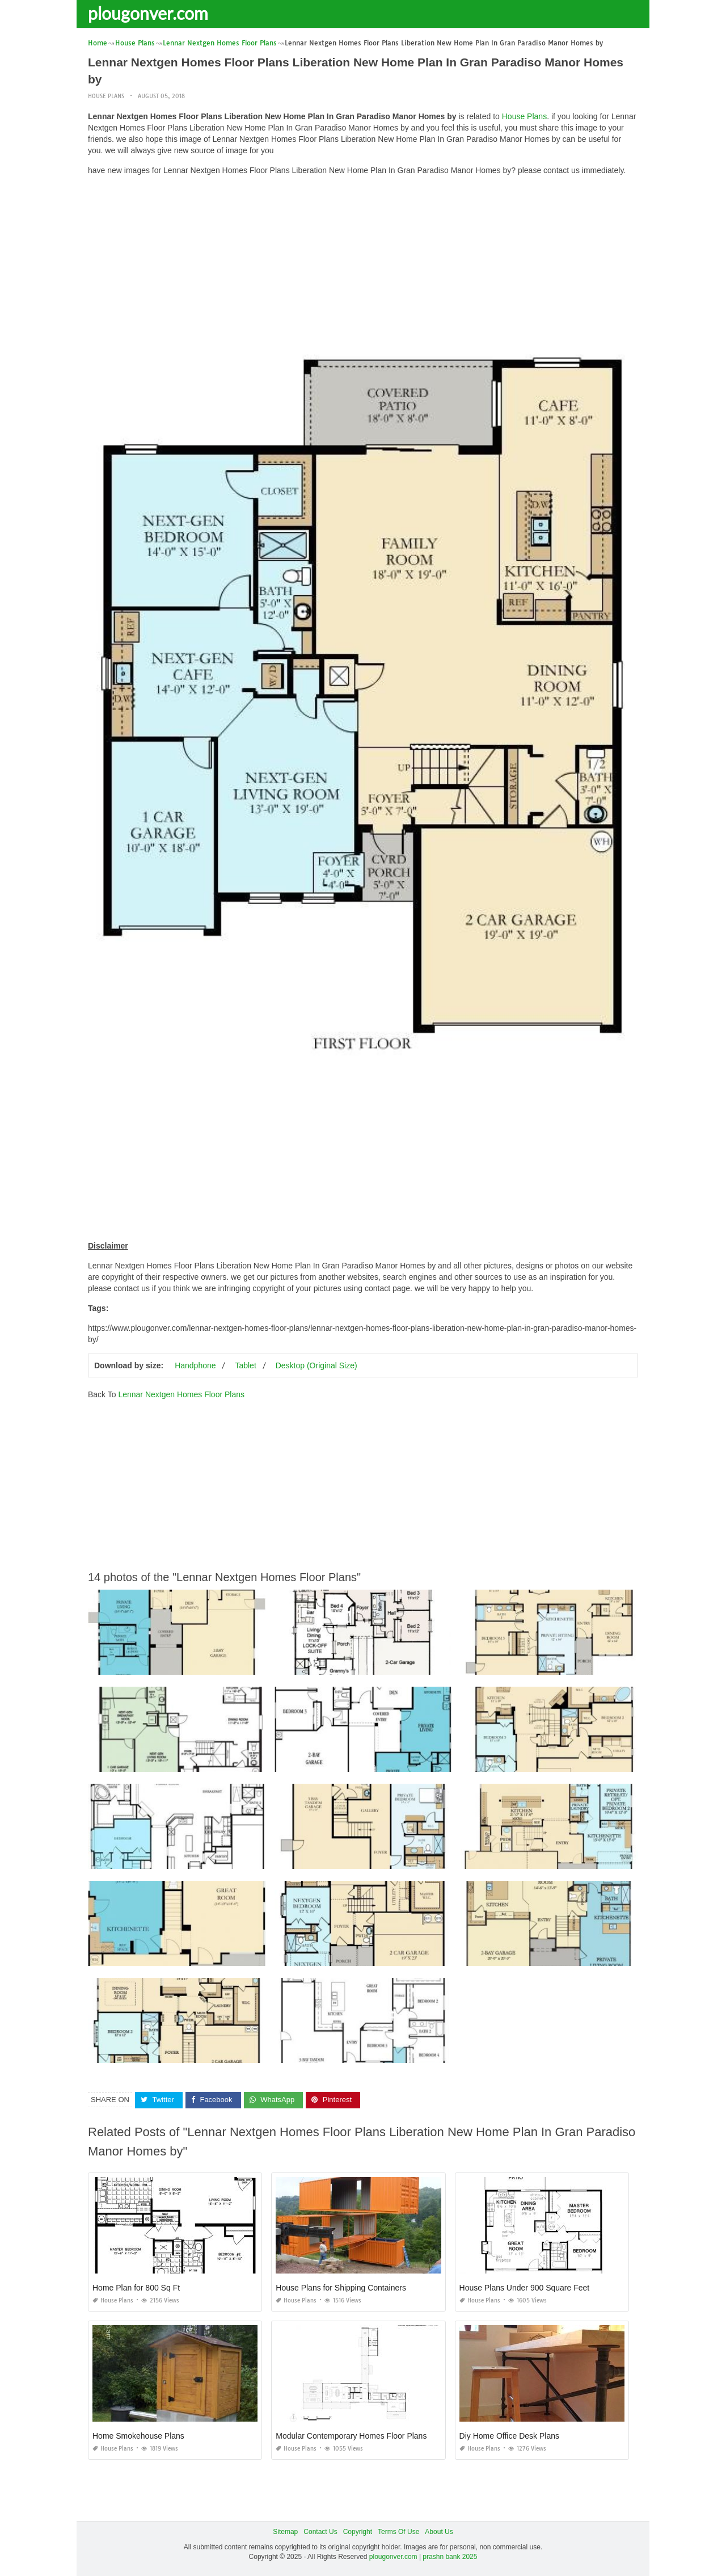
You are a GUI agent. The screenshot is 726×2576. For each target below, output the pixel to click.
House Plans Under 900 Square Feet (524, 2287)
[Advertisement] (363, 263)
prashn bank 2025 (450, 2557)
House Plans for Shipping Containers (341, 2287)
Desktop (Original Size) (316, 1365)
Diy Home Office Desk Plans (509, 2435)
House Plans (106, 96)
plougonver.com (148, 13)
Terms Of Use (398, 2532)
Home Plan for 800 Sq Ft (136, 2287)
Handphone (195, 1365)
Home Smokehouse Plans (138, 2435)
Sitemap (285, 2532)
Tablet (245, 1365)
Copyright (357, 2532)
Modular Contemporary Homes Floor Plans (351, 2435)
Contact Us (320, 2532)
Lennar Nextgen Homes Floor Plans (181, 1394)
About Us (439, 2532)
